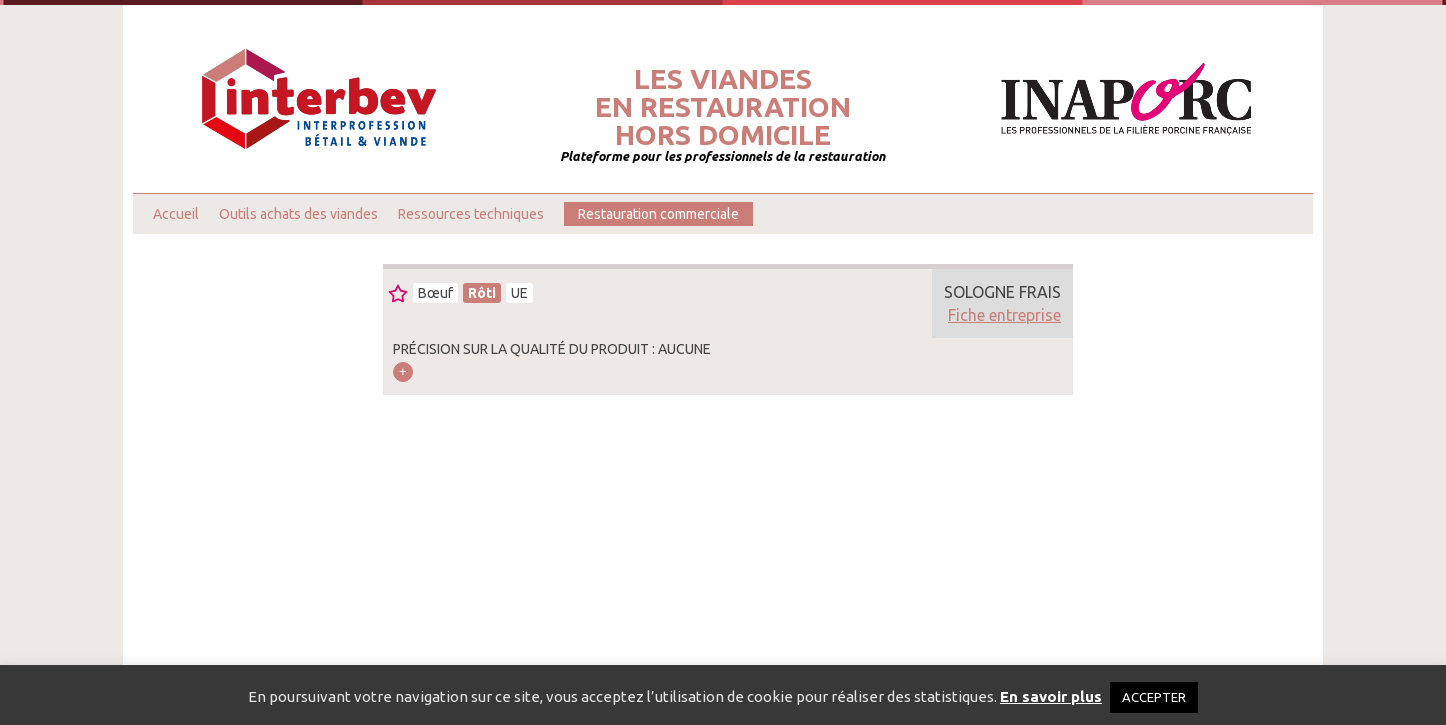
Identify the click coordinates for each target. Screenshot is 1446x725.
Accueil (176, 214)
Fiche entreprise (1004, 315)
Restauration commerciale (658, 214)
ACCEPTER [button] (1154, 697)
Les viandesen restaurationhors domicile (723, 107)
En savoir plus (1051, 696)
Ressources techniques (471, 214)
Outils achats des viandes (298, 214)
